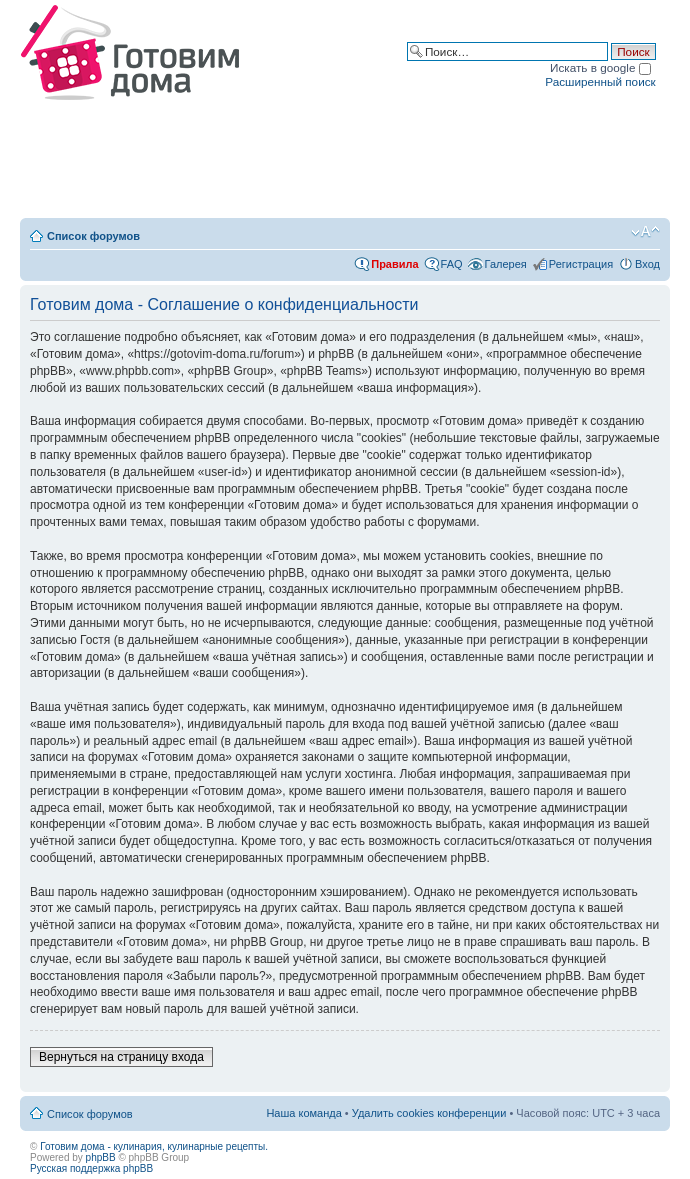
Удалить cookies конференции (429, 1113)
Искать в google (600, 67)
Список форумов (93, 236)
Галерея (506, 264)
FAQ (452, 264)
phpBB (101, 1157)
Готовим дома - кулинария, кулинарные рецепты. (154, 1146)
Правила (394, 264)
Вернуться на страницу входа (121, 1057)
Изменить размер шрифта (645, 232)
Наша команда (303, 1113)
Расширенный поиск (600, 81)
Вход (647, 264)
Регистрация (581, 264)
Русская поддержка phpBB (91, 1168)
